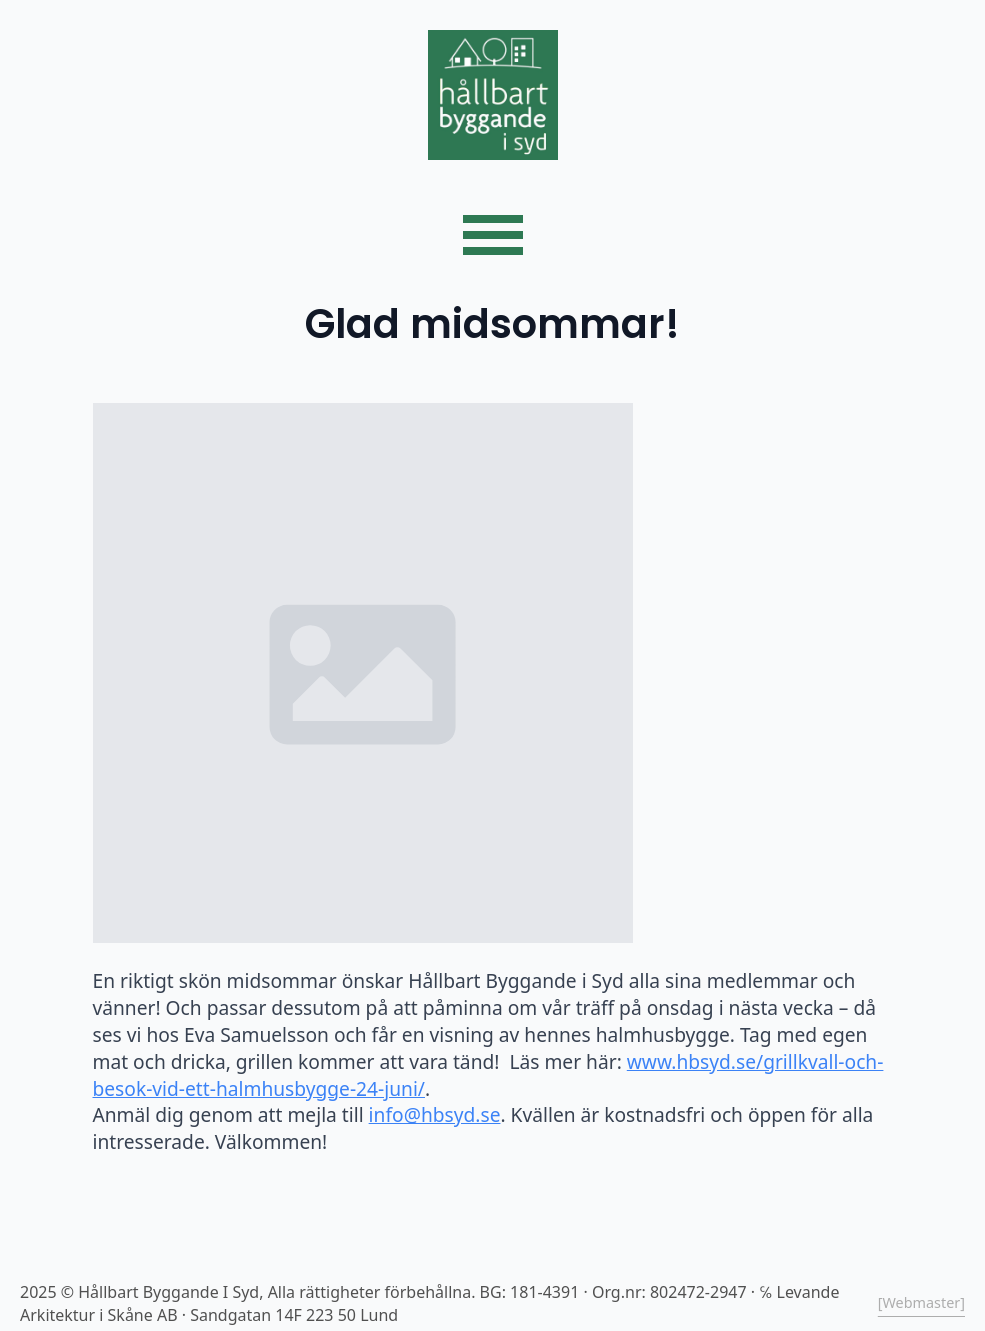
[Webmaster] (921, 1302)
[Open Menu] (493, 235)
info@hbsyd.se (435, 1114)
